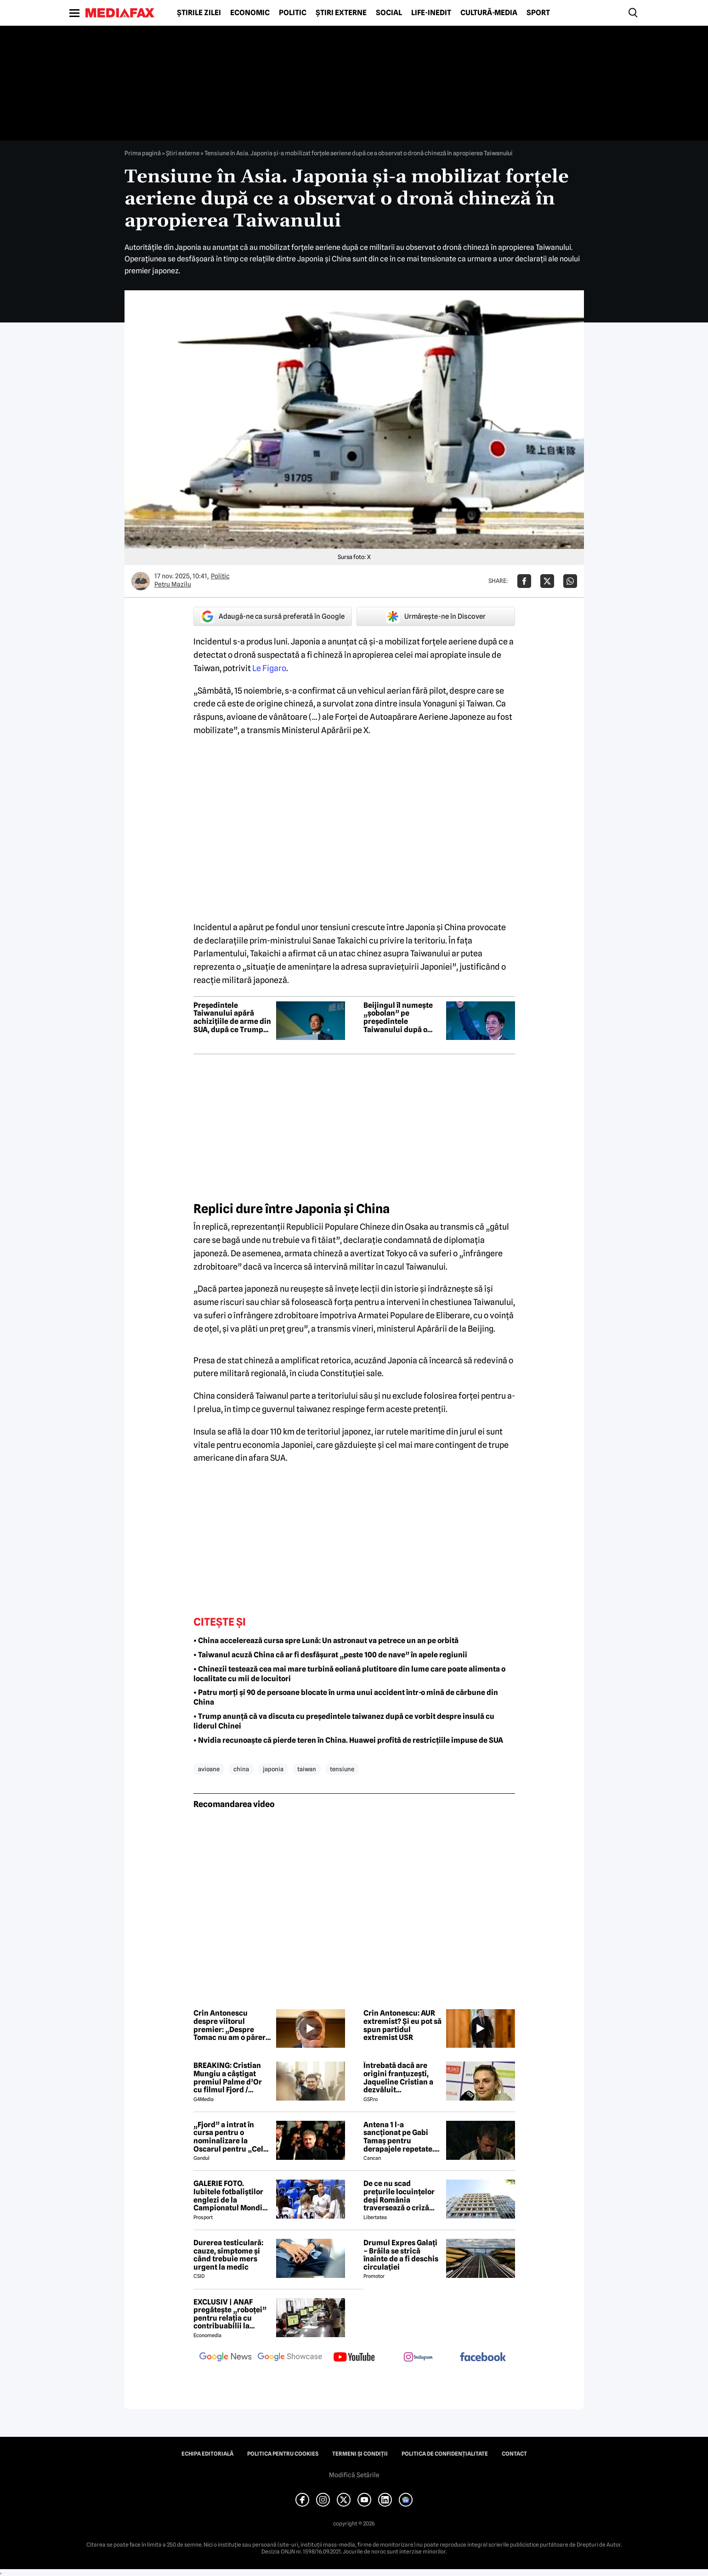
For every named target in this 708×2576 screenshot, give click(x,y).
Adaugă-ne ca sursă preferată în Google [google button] (272, 616)
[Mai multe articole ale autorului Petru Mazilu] (140, 581)
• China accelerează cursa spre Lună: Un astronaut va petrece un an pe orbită (326, 1640)
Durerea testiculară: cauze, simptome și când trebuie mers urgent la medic (228, 2255)
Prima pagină (143, 153)
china (241, 1769)
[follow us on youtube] (354, 2357)
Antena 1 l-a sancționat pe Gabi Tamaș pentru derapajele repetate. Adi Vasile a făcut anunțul (398, 2137)
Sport (538, 13)
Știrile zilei (199, 13)
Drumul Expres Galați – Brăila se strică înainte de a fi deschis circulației (400, 2255)
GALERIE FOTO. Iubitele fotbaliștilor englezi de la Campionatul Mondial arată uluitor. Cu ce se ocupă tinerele (231, 2196)
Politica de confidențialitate (445, 2454)
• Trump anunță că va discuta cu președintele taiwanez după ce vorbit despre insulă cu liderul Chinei (343, 1721)
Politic (292, 13)
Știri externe (341, 13)
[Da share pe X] (547, 581)
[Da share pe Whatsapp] (570, 581)
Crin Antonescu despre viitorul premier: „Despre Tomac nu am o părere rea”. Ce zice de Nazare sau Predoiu (231, 2025)
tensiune (342, 1769)
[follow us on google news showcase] (290, 2357)
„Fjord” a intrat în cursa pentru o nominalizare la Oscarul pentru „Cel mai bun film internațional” (228, 2137)
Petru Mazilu (172, 584)
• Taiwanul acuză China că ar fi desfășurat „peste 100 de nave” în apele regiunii (330, 1654)
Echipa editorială (207, 2454)
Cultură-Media (488, 13)
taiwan (306, 1769)
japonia (273, 1769)
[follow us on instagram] (418, 2357)
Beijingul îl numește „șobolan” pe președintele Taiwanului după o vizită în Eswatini (398, 1017)
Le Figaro (269, 668)
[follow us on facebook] (483, 2357)
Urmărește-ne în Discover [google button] (436, 616)
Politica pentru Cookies (282, 2454)
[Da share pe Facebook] (524, 581)
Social (389, 13)
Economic (250, 13)
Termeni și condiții (360, 2454)
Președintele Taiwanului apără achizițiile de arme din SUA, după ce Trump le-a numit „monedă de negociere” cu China (232, 1017)
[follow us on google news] (225, 2357)
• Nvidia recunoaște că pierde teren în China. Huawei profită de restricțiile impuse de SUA (348, 1740)
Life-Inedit (431, 13)
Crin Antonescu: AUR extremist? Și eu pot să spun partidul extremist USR (402, 2025)
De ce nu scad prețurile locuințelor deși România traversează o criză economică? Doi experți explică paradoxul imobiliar (399, 2196)
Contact (514, 2454)
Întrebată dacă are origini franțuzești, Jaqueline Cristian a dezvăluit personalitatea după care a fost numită (398, 2078)
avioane (209, 1769)
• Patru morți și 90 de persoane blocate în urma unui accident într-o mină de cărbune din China (345, 1697)
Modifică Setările (354, 2475)
